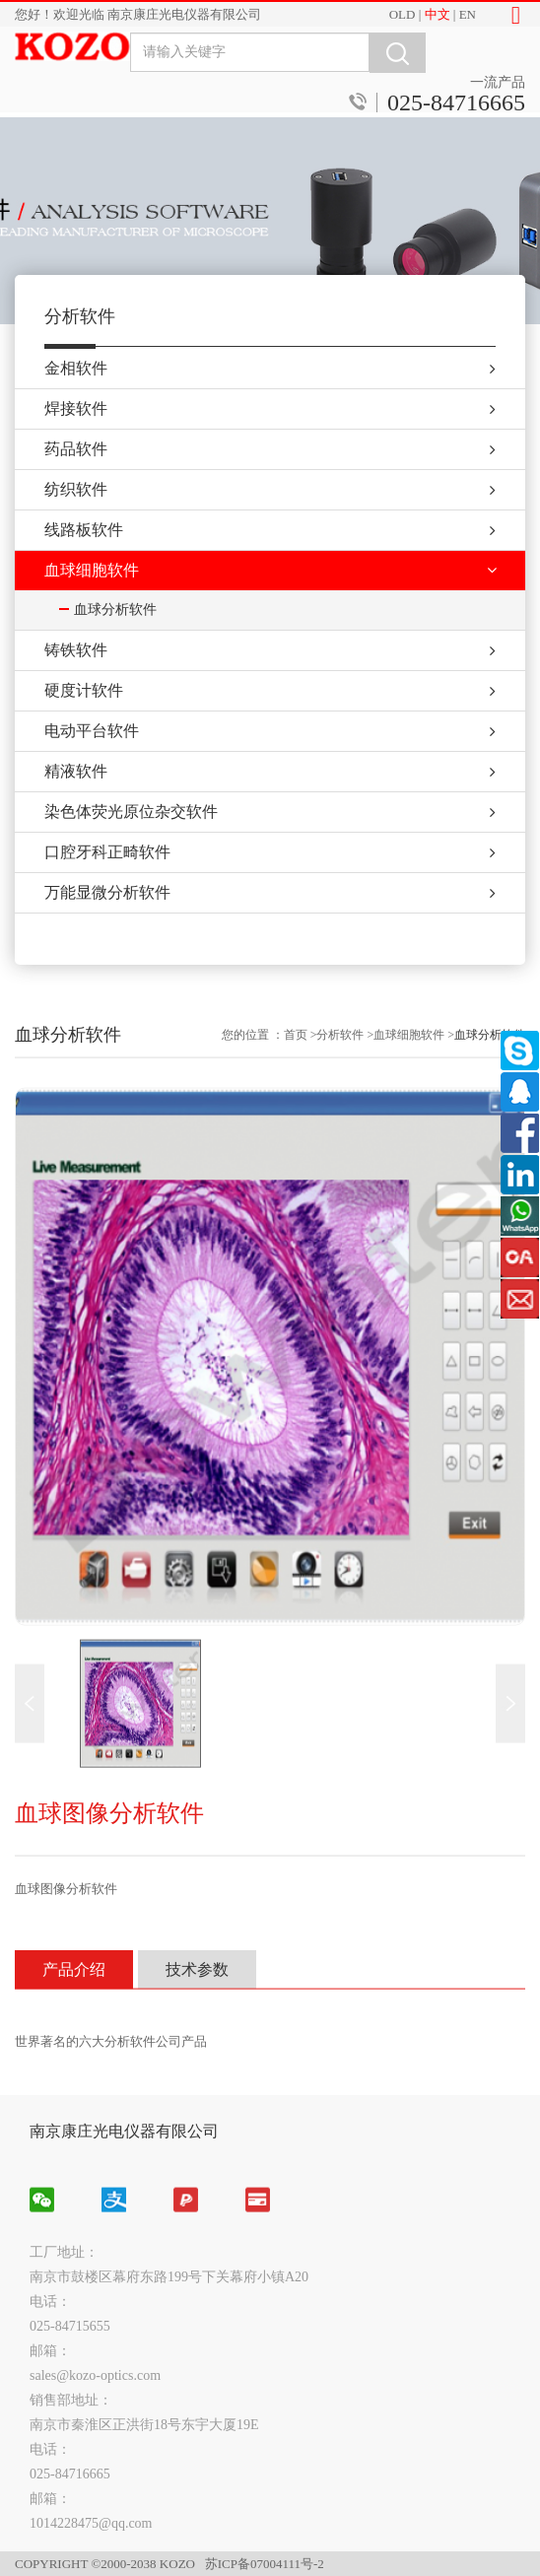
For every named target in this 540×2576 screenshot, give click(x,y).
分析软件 (340, 1518)
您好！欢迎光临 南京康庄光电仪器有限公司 (138, 14)
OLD (402, 14)
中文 (437, 14)
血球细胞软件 (408, 1518)
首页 (295, 1518)
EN (467, 14)
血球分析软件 (489, 1518)
